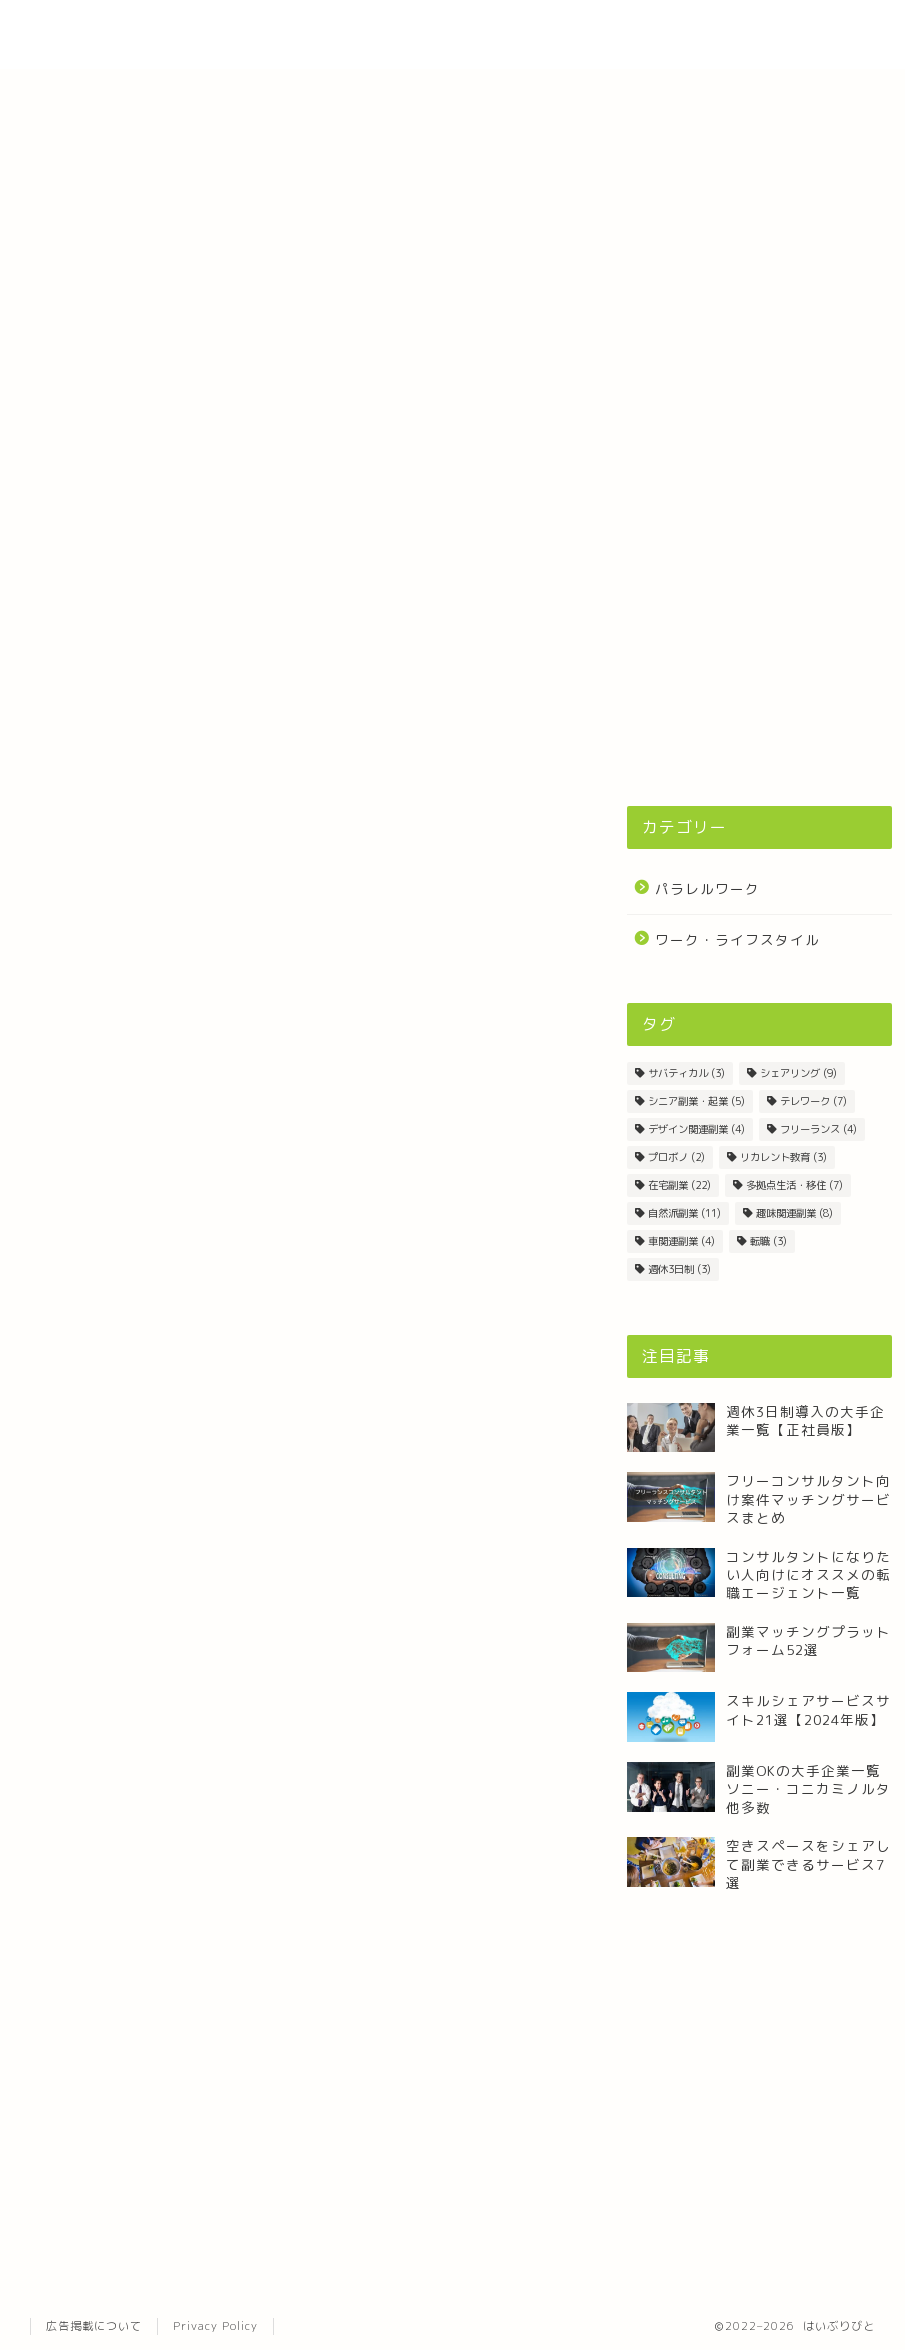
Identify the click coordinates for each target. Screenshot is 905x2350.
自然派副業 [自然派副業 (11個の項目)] (684, 1213)
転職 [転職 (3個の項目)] (768, 1241)
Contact (744, 31)
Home (554, 31)
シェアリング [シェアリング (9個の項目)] (798, 1073)
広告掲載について (94, 2326)
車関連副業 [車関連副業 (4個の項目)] (681, 1241)
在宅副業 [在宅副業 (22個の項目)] (679, 1185)
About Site (645, 31)
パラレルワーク (707, 888)
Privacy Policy (215, 2326)
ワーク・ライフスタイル (737, 939)
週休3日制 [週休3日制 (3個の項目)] (679, 1269)
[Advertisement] (759, 631)
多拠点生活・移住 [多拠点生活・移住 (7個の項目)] (794, 1185)
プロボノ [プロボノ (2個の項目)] (676, 1157)
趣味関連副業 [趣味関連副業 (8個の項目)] (794, 1213)
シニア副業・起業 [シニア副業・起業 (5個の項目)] (696, 1101)
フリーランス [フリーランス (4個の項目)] (818, 1129)
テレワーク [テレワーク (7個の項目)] (813, 1101)
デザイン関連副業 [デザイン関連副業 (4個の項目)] (696, 1129)
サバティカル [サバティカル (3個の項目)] (686, 1073)
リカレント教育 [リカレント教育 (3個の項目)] (783, 1157)
